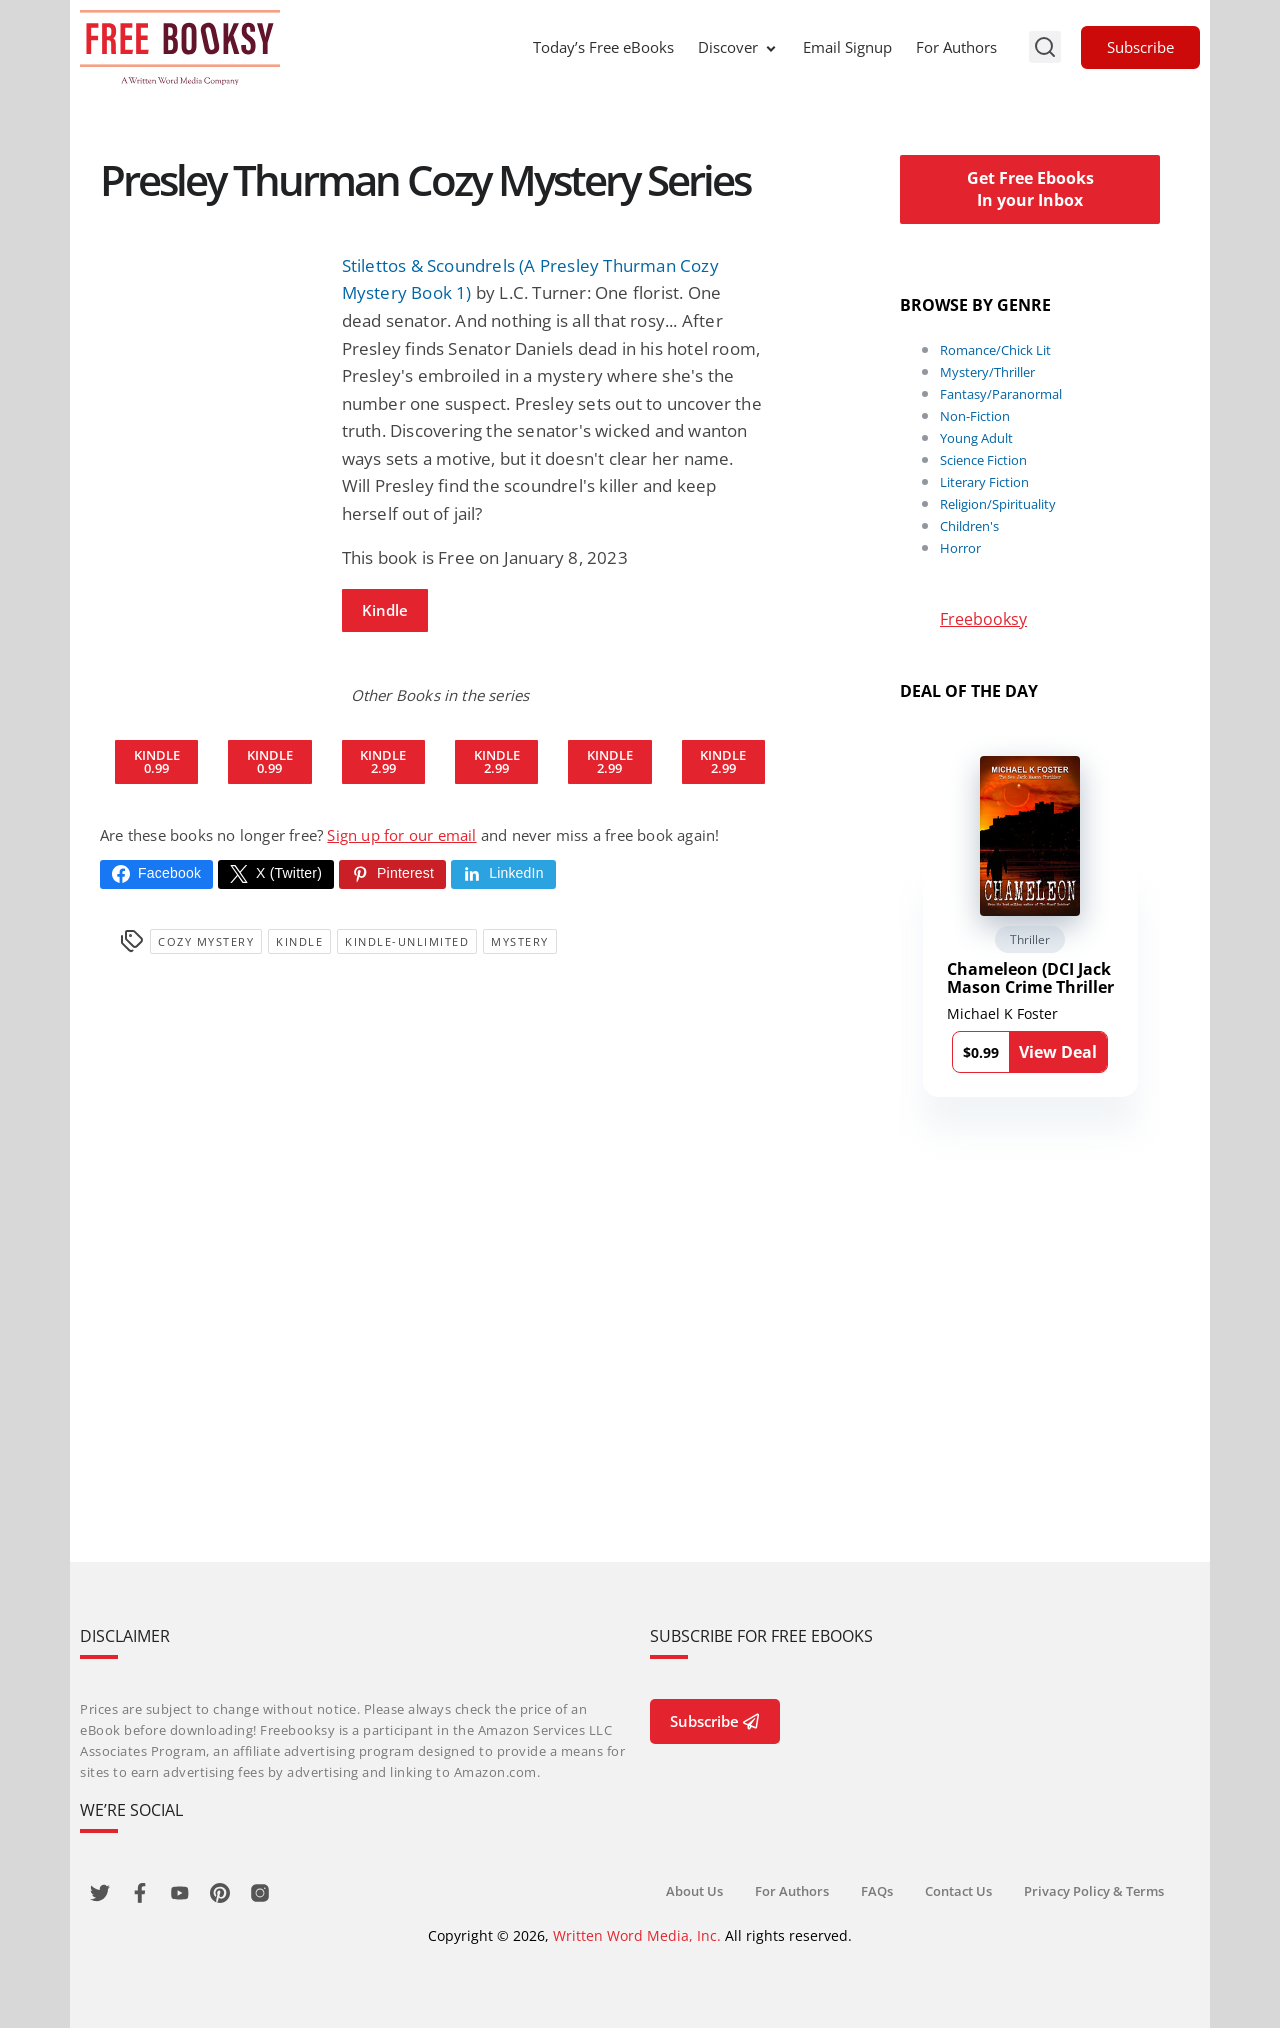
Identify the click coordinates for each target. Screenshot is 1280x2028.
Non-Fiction (975, 416)
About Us (694, 1891)
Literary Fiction (984, 482)
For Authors (956, 47)
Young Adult (976, 438)
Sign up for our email (401, 835)
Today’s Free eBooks (603, 47)
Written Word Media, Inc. (637, 1935)
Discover (738, 47)
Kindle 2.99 (383, 761)
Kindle (385, 610)
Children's (969, 526)
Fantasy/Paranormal (1001, 394)
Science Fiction (983, 460)
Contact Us (958, 1891)
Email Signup (847, 47)
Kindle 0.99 (157, 761)
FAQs (877, 1891)
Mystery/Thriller (987, 372)
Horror (960, 548)
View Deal (1058, 1052)
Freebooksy (983, 619)
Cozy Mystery (206, 941)
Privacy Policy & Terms (1094, 1891)
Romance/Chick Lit (995, 350)
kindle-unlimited (407, 941)
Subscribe (1140, 47)
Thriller (1030, 939)
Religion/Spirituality (998, 504)
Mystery (520, 941)
